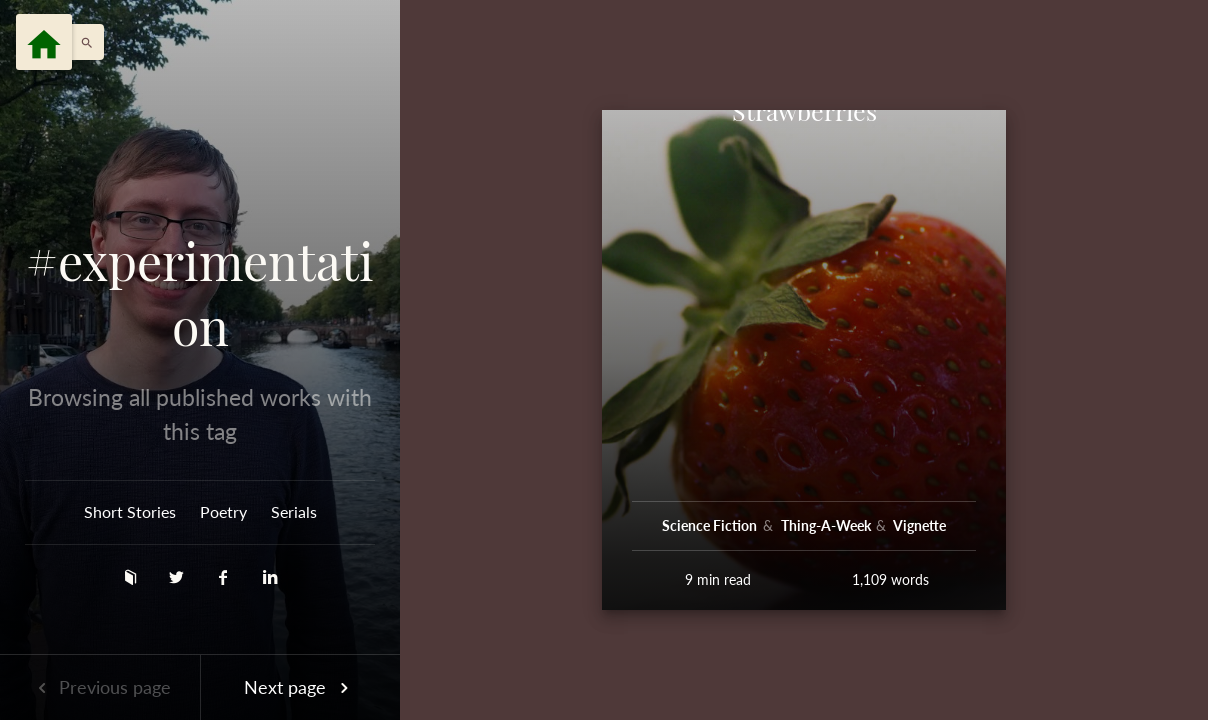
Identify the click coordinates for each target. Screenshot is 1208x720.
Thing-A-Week (827, 525)
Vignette (919, 525)
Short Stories (130, 511)
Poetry (223, 511)
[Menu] (44, 42)
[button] (82, 42)
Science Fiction (711, 525)
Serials (294, 511)
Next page (300, 687)
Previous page (100, 687)
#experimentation (200, 293)
